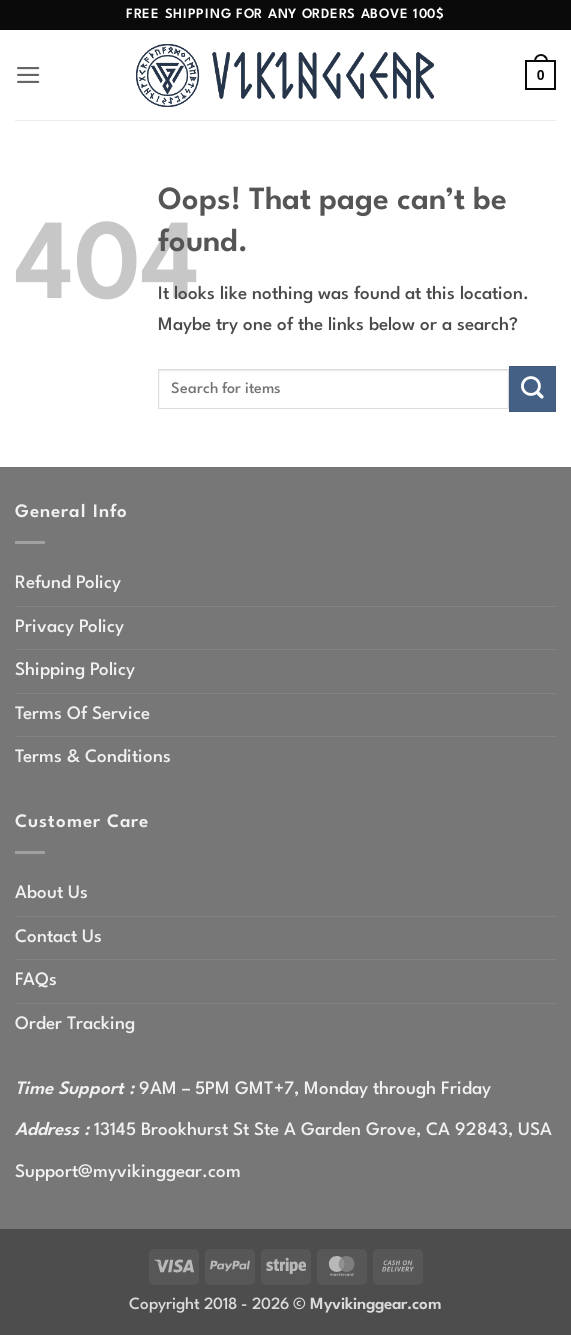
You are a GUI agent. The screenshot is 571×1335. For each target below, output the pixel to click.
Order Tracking (75, 1024)
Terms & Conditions (93, 757)
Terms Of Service (82, 714)
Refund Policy (68, 583)
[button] (29, 75)
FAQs (36, 980)
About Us (51, 893)
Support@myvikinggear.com (128, 1172)
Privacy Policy (69, 627)
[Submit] (532, 389)
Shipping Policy (75, 670)
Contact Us (58, 937)
